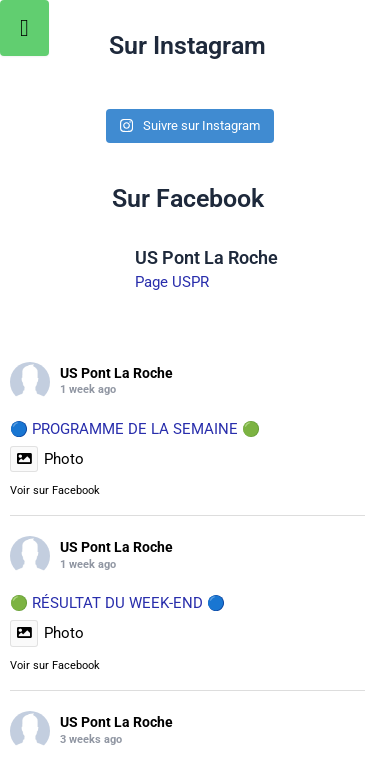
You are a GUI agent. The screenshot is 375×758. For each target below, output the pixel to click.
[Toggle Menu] (24, 28)
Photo (47, 459)
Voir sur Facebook (55, 490)
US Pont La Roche (116, 373)
